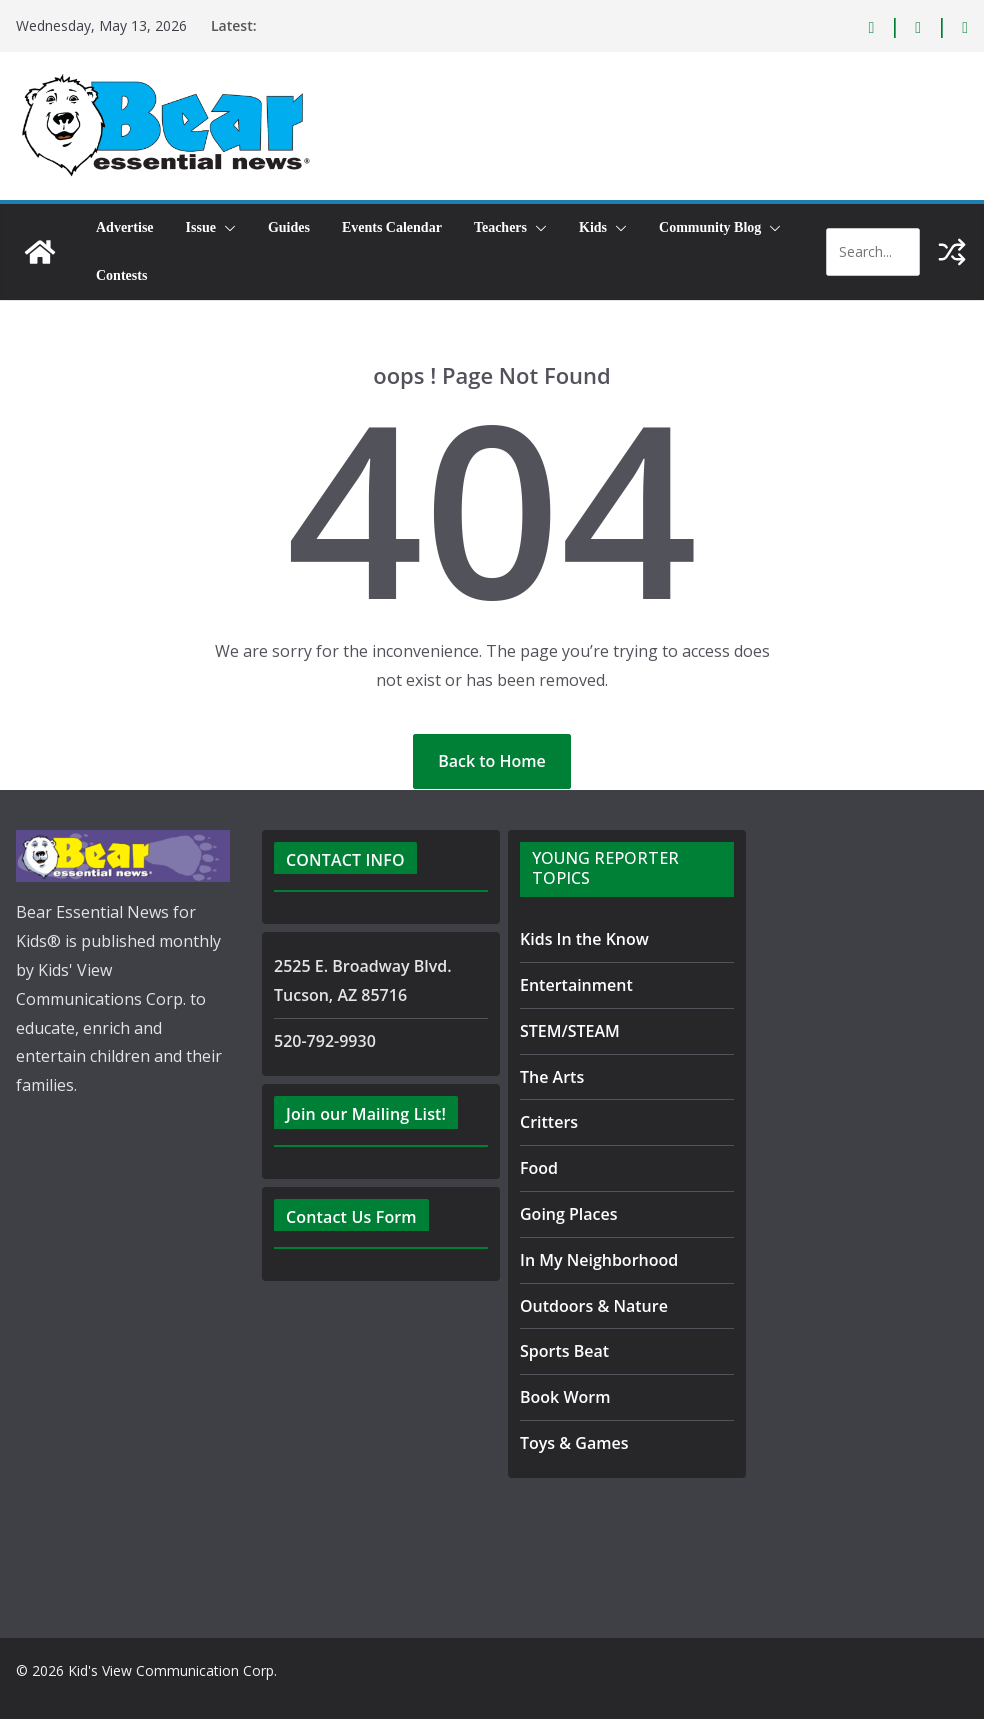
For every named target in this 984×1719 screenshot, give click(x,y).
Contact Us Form (346, 1216)
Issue (201, 227)
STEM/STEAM (573, 1030)
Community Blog (710, 227)
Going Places (564, 1213)
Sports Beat (560, 1350)
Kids (593, 227)
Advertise (125, 227)
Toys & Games (570, 1442)
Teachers (500, 227)
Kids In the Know (580, 938)
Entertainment (570, 984)
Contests (121, 275)
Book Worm (561, 1396)
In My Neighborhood (592, 1259)
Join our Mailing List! (363, 1113)
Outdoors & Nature (587, 1305)
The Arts (550, 1076)
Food (537, 1167)
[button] (226, 228)
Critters (547, 1121)
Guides (289, 227)
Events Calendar (392, 227)
